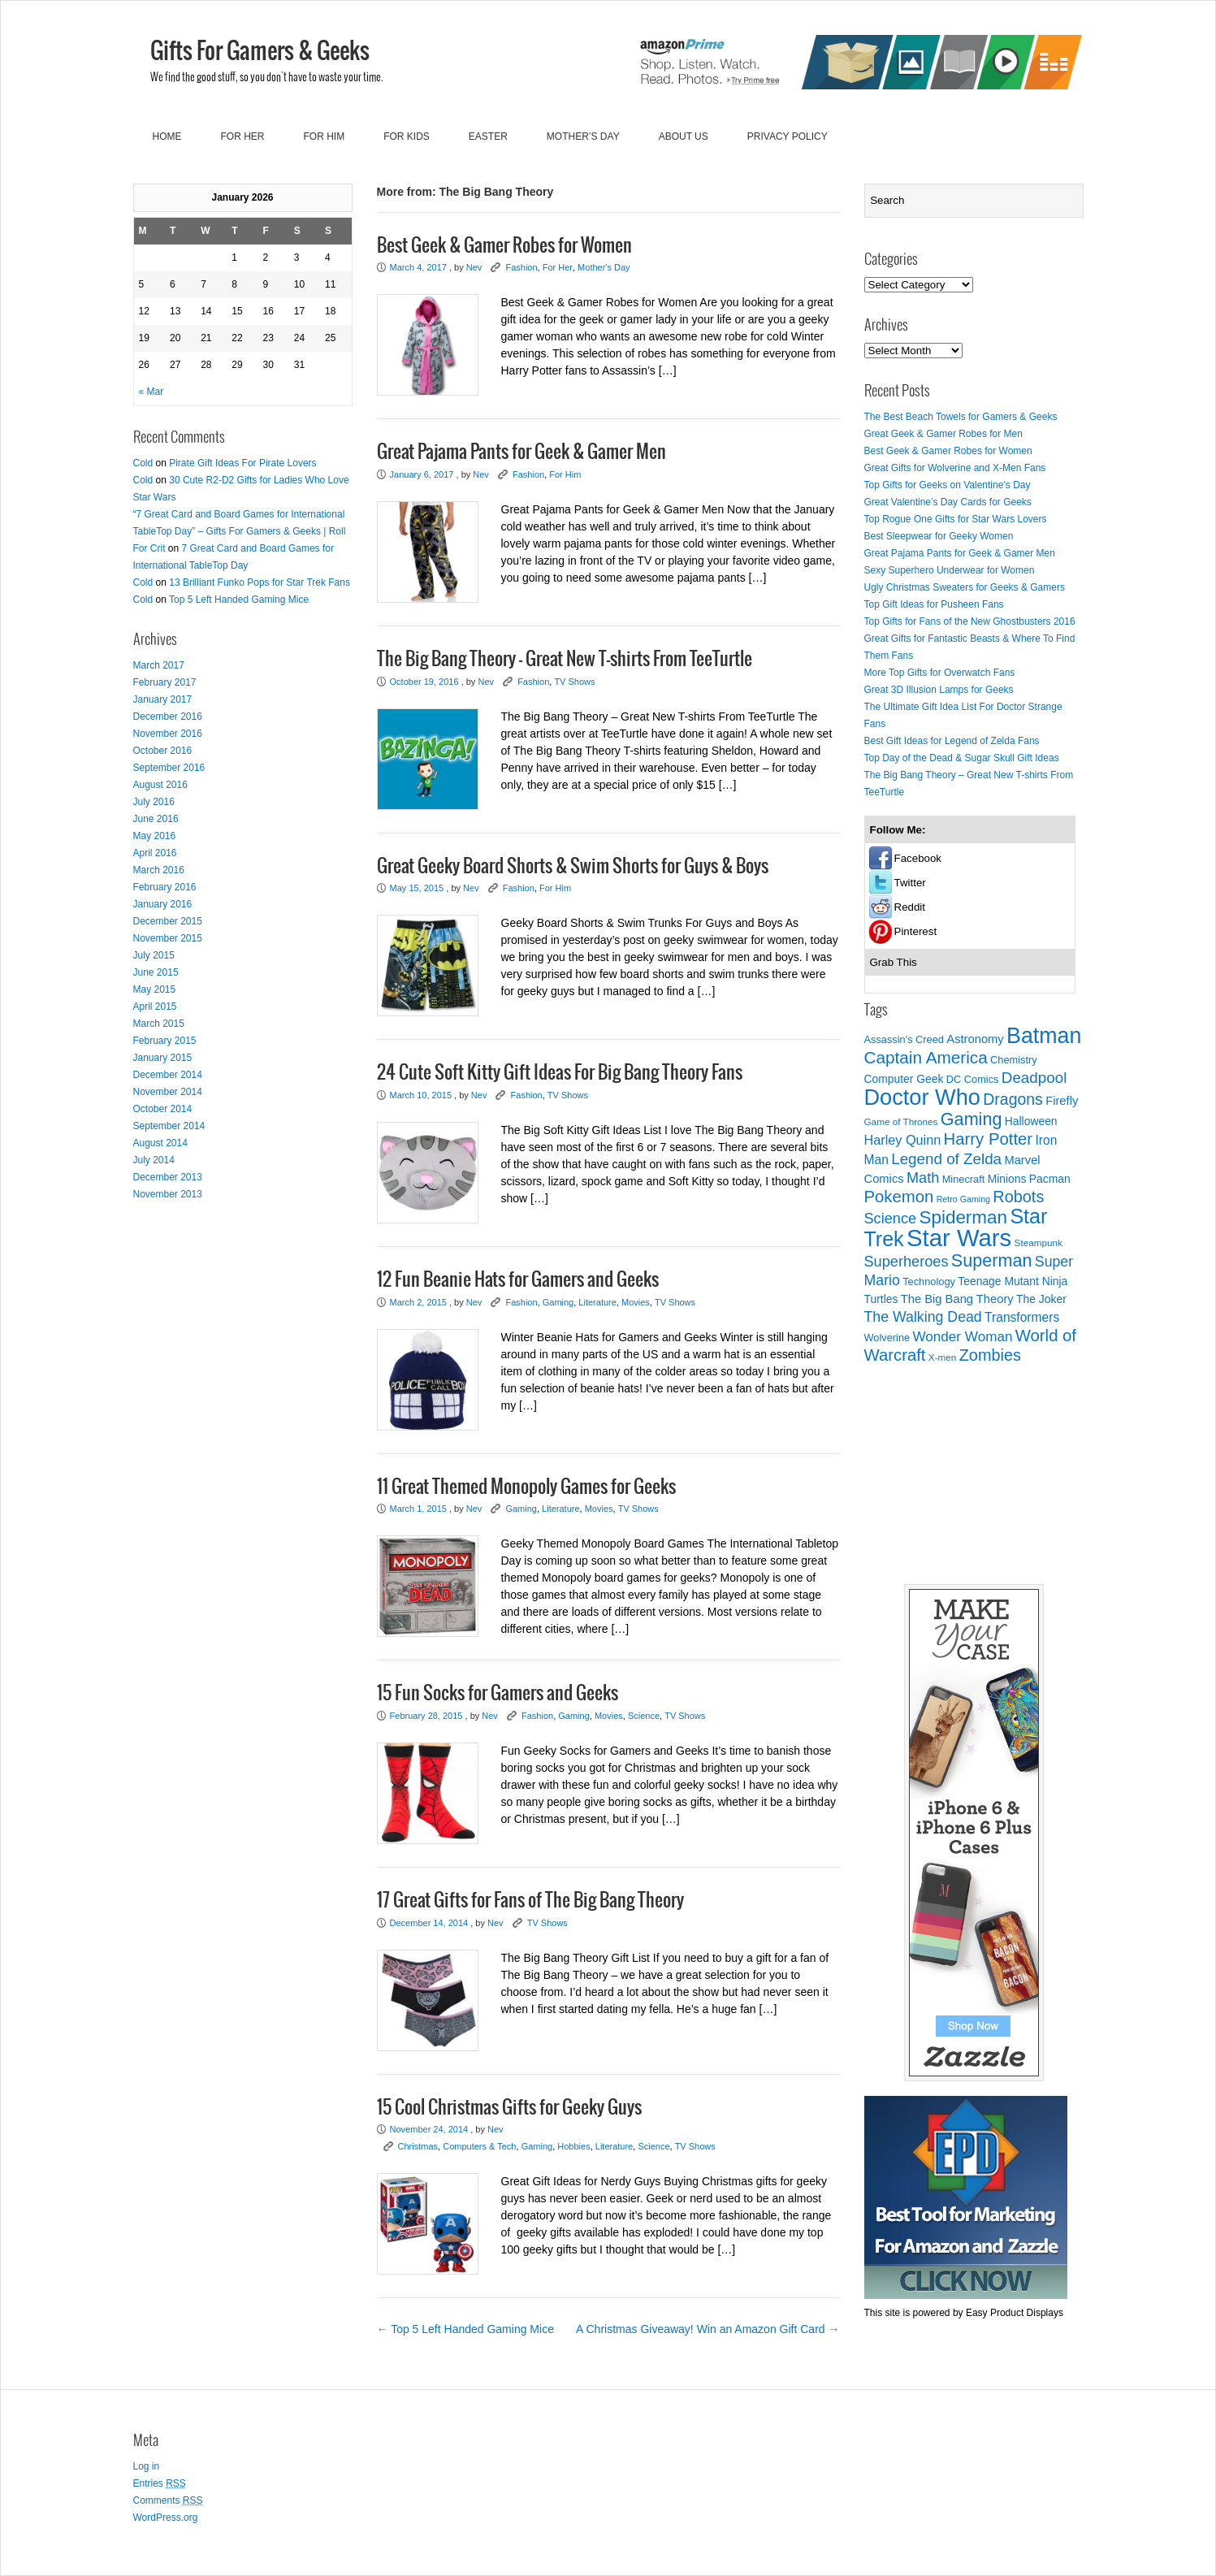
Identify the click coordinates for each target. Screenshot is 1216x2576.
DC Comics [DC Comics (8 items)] (972, 1079)
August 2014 (160, 1143)
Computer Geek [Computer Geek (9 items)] (904, 1078)
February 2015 (165, 1040)
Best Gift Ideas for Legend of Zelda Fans (952, 741)
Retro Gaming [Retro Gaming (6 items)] (963, 1199)
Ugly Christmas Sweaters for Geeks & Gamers (964, 587)
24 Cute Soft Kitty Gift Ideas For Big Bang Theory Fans (559, 1073)
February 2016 (165, 887)
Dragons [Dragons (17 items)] (1013, 1099)
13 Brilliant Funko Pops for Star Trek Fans (259, 582)
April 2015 (155, 1006)
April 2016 (155, 853)
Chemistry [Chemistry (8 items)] (1013, 1060)
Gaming (558, 1302)
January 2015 (163, 1057)
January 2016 (163, 904)
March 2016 (158, 870)
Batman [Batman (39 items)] (1043, 1036)
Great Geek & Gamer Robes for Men (943, 433)
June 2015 (156, 972)
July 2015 (154, 955)
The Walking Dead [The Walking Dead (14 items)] (923, 1317)
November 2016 (167, 733)
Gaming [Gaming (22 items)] (971, 1119)
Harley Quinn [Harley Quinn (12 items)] (902, 1139)
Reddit (910, 907)
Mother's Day (604, 267)
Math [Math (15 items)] (923, 1178)
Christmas (418, 2146)
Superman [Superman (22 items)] (991, 1260)
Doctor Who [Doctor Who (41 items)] (922, 1097)
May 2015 (154, 989)
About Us (683, 136)
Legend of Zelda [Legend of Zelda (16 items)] (946, 1158)
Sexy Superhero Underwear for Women (949, 570)
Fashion (521, 267)
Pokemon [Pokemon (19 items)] (899, 1197)
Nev (474, 267)
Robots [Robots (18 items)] (1018, 1197)
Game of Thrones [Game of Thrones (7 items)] (901, 1121)
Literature (597, 1302)
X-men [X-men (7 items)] (942, 1357)
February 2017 (165, 682)
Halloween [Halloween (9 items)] (1031, 1121)
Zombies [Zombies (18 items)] (990, 1355)
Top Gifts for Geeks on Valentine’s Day (947, 485)
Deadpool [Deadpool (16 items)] (1034, 1077)
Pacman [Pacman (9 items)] (1050, 1178)
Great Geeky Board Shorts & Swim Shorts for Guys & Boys (572, 866)
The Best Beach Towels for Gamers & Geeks (961, 416)
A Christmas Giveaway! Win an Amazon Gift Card (707, 2329)
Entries (159, 2483)
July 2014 (154, 1160)
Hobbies (573, 2146)
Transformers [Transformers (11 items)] (1021, 1317)
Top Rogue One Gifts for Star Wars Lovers (955, 519)
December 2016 (167, 716)
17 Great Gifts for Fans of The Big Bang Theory (530, 1900)
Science (644, 1716)
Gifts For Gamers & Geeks (260, 52)
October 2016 (163, 750)
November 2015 (167, 938)
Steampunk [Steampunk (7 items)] (1038, 1242)
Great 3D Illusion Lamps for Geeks (939, 689)
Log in (146, 2466)
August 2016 (160, 784)
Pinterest (915, 931)
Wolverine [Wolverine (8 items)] (887, 1337)
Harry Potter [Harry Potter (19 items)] (988, 1139)
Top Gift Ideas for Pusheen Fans (934, 604)
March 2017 (158, 665)
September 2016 (169, 767)
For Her (243, 136)
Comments (168, 2500)
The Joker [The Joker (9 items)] (1041, 1298)
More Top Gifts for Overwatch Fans (939, 672)
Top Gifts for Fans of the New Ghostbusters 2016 (969, 621)
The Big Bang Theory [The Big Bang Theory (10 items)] (957, 1298)
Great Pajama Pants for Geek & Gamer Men (521, 452)
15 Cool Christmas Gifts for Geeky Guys (509, 2108)
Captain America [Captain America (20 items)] (926, 1057)
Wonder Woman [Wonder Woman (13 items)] (963, 1336)
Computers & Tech (479, 2146)
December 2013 (167, 1177)
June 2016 (156, 819)
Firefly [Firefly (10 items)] (1061, 1100)
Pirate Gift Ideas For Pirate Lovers (242, 463)
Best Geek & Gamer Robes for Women (504, 246)
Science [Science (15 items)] (890, 1218)
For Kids (406, 136)
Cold (143, 463)
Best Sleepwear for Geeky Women (939, 536)
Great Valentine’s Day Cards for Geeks (948, 502)
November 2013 (167, 1194)
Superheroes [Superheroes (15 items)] (906, 1261)
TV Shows (574, 681)
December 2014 (167, 1074)
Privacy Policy (787, 136)
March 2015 (158, 1023)
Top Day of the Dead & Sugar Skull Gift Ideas (961, 758)
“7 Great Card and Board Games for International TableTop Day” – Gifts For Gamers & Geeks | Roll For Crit (239, 531)
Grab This (893, 962)
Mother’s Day (583, 136)
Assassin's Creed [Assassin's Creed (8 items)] (904, 1039)
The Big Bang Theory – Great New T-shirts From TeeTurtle (564, 659)
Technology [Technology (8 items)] (928, 1281)
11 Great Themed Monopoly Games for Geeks (526, 1487)
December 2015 (167, 921)
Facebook (918, 858)
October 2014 (163, 1109)
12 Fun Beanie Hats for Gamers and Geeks (518, 1280)
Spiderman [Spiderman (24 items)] (963, 1217)
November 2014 (167, 1092)
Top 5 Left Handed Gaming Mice (239, 599)
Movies (635, 1302)
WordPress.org (165, 2517)
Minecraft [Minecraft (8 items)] (963, 1179)
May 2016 (154, 836)
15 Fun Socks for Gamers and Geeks (497, 1693)
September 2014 (169, 1126)
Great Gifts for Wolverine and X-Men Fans (955, 468)
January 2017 (163, 699)
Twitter (910, 883)
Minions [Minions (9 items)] (1007, 1178)
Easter (488, 136)
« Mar (151, 391)
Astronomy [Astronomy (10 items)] (974, 1039)
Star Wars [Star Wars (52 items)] (959, 1237)
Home (167, 136)
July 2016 (154, 801)
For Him (324, 136)
